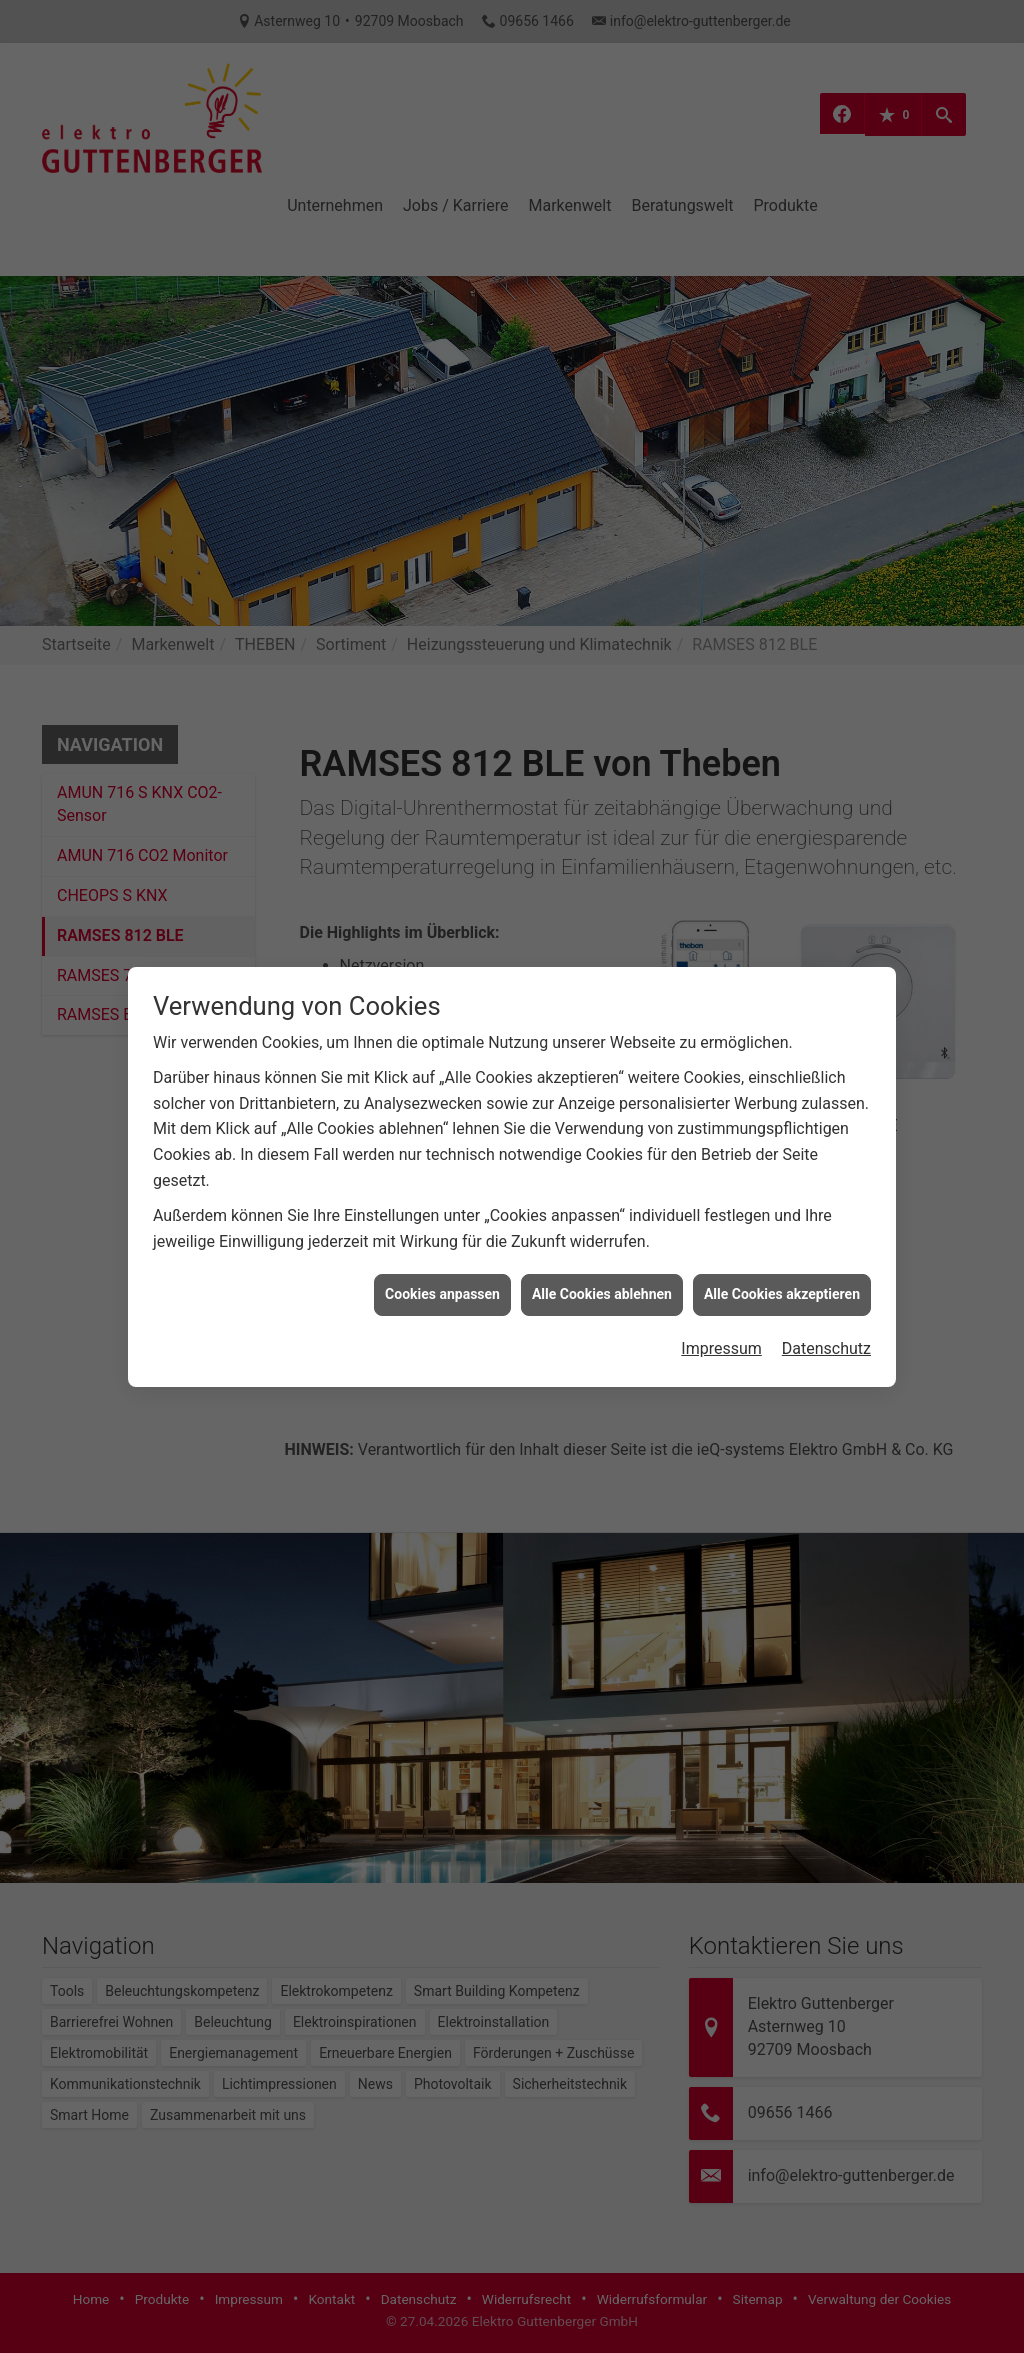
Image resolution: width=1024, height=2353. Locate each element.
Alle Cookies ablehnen (602, 1054)
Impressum (721, 1108)
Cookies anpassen (442, 1054)
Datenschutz (826, 1108)
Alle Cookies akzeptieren (782, 1054)
